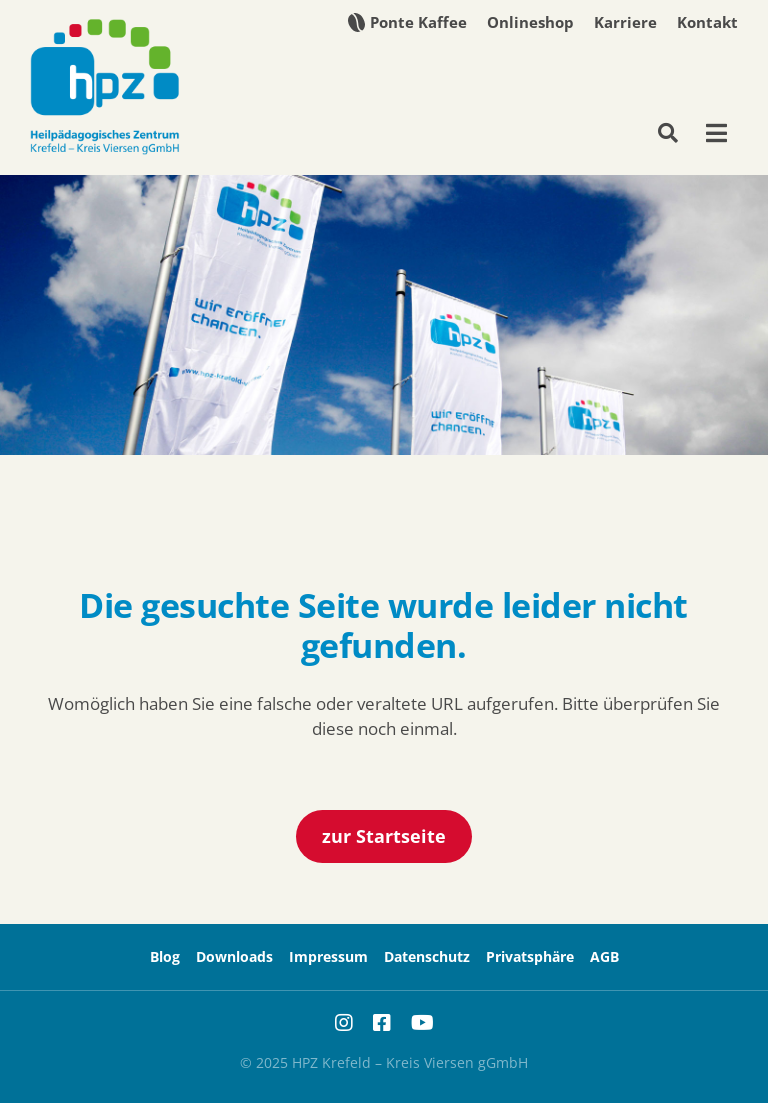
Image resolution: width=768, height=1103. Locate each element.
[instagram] (344, 1023)
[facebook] (382, 1023)
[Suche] (676, 133)
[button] (530, 957)
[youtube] (422, 1023)
